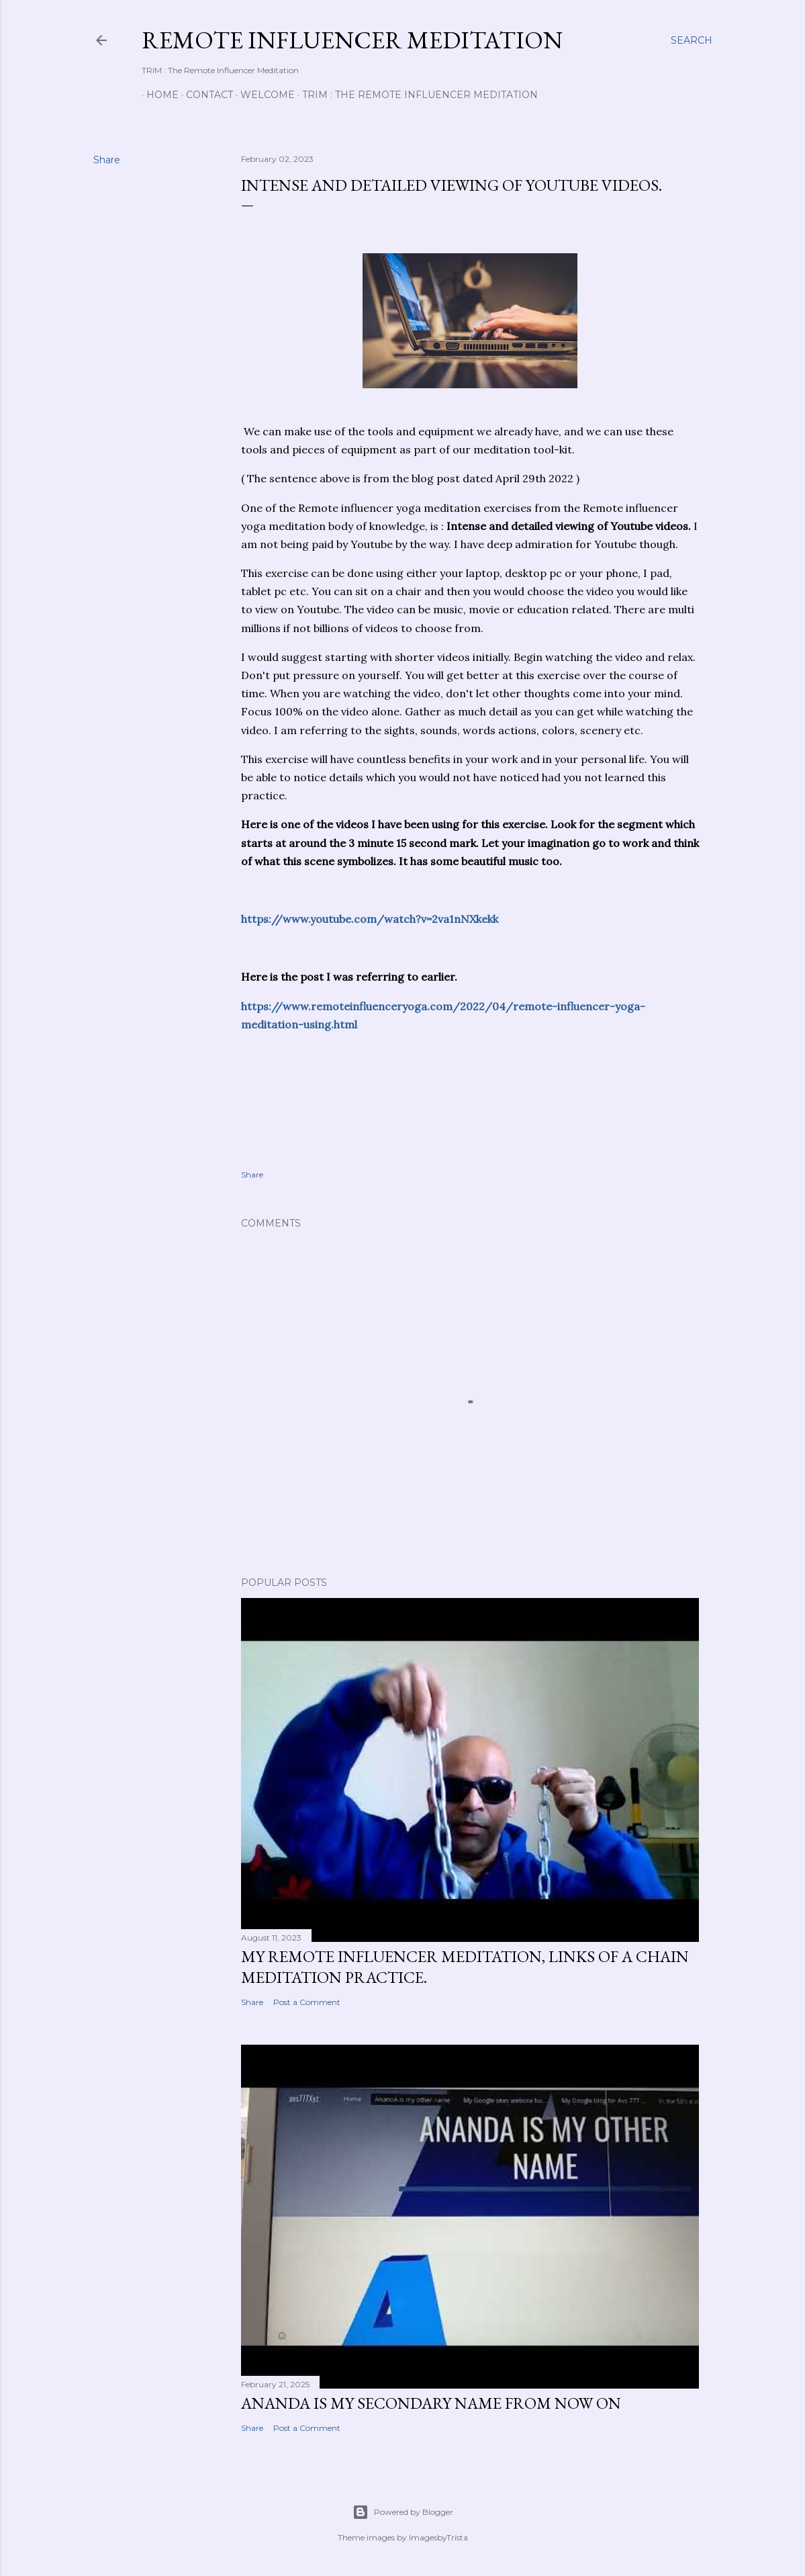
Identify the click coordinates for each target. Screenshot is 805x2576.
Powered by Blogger (402, 2512)
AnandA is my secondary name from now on (431, 2403)
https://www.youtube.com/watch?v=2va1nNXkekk (369, 919)
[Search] (691, 40)
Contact (204, 95)
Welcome (263, 95)
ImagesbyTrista (438, 2537)
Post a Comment (306, 2002)
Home (158, 95)
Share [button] (106, 160)
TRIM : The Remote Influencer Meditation (415, 95)
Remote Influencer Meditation (352, 40)
